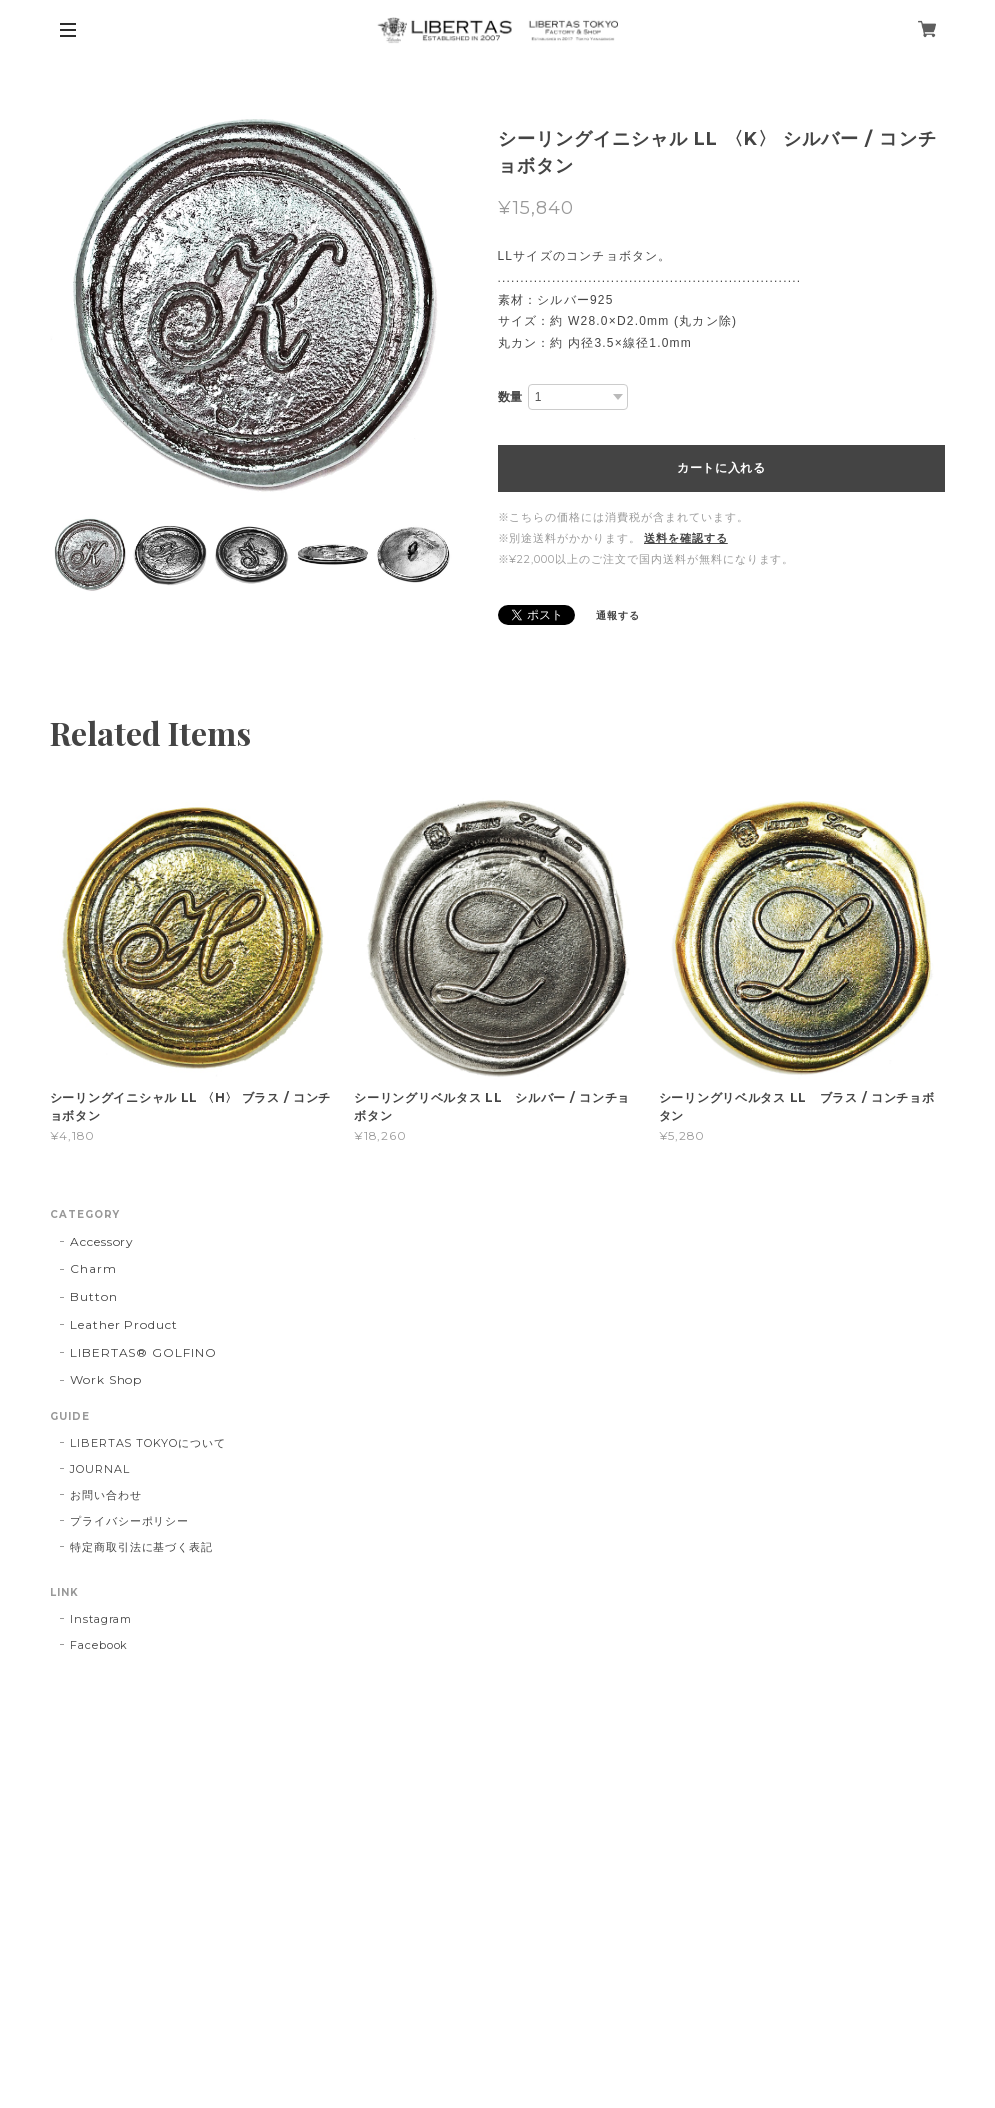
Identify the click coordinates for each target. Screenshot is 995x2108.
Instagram (101, 1619)
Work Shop (106, 1379)
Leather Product (124, 1324)
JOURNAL (100, 1469)
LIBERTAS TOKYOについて (148, 1443)
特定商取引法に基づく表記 (142, 1547)
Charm (93, 1268)
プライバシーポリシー (130, 1521)
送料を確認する (686, 538)
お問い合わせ (106, 1495)
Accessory (102, 1241)
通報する (618, 615)
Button (94, 1296)
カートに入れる (721, 468)
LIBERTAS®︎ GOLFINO (143, 1352)
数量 (511, 397)
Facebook (99, 1645)
